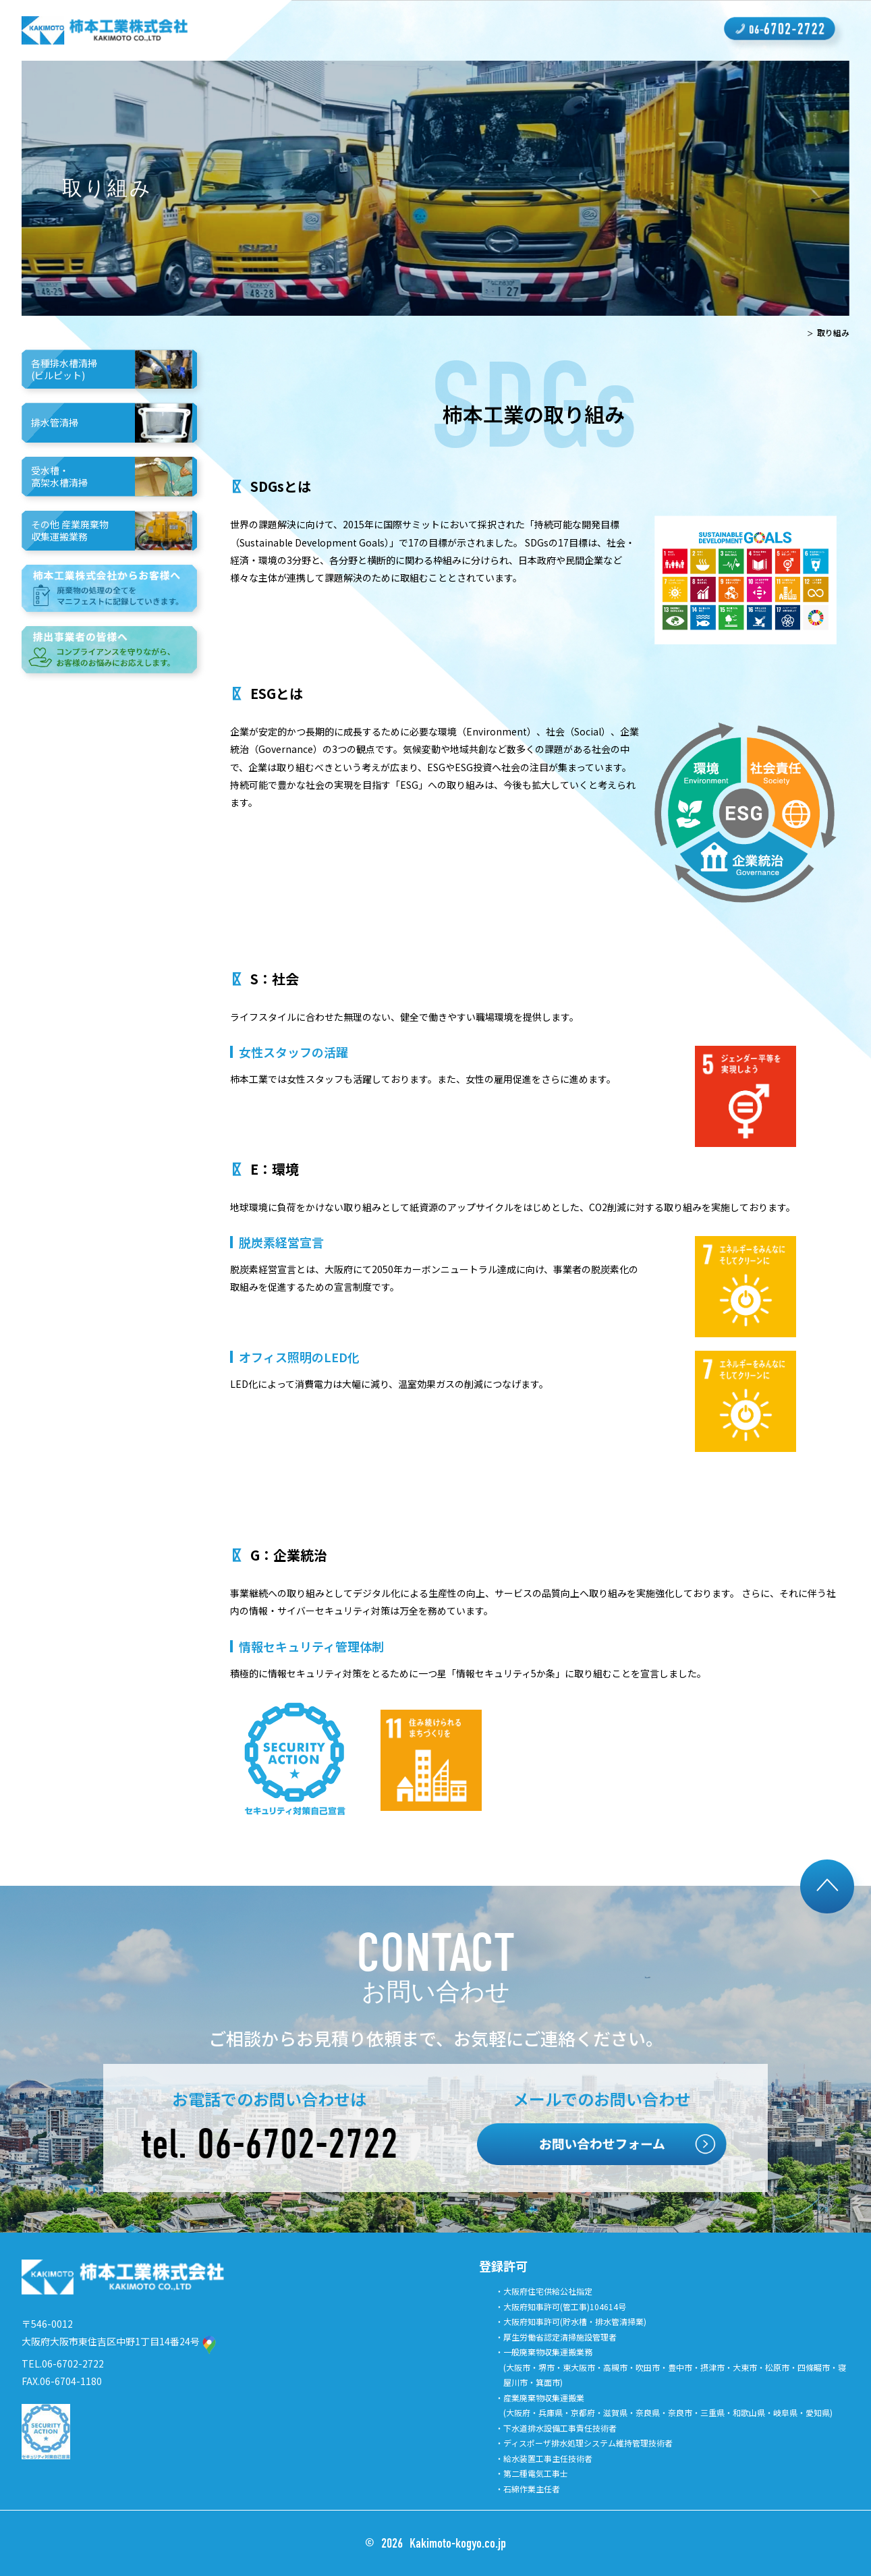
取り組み (580, 30)
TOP (793, 332)
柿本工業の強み (293, 30)
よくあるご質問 (662, 30)
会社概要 (451, 30)
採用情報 (516, 30)
